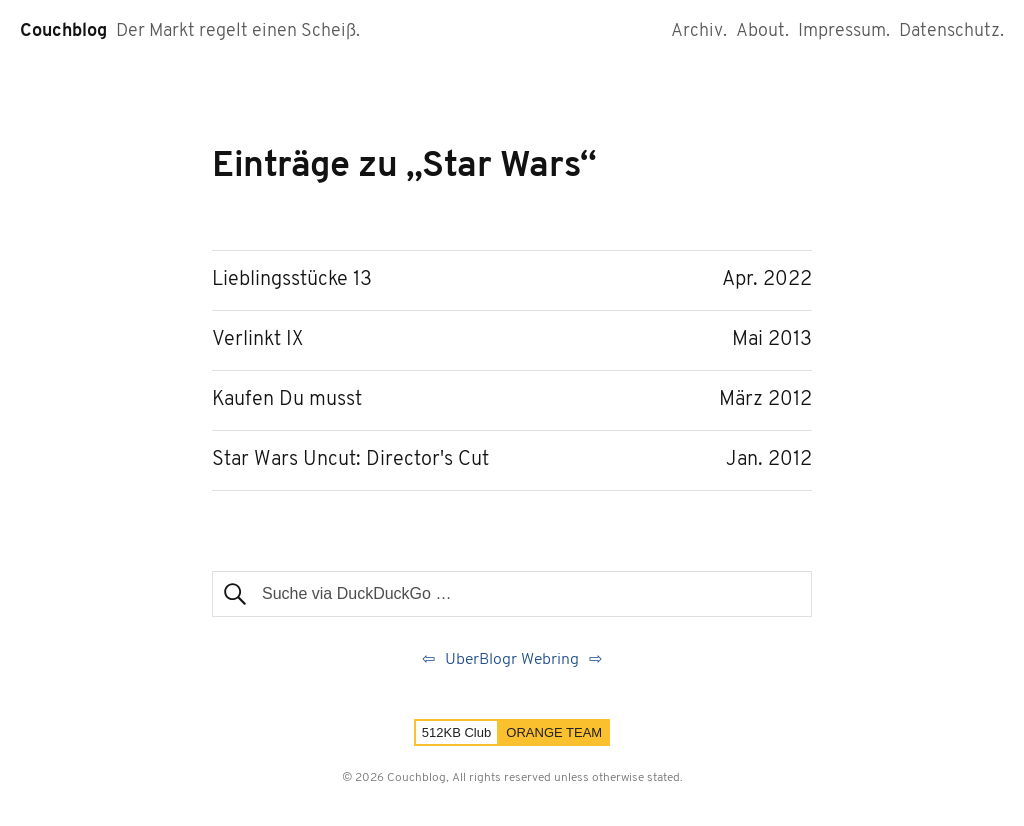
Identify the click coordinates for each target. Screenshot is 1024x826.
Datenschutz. (951, 31)
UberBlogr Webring (512, 660)
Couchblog (63, 31)
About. (762, 31)
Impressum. (844, 31)
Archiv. (699, 31)
